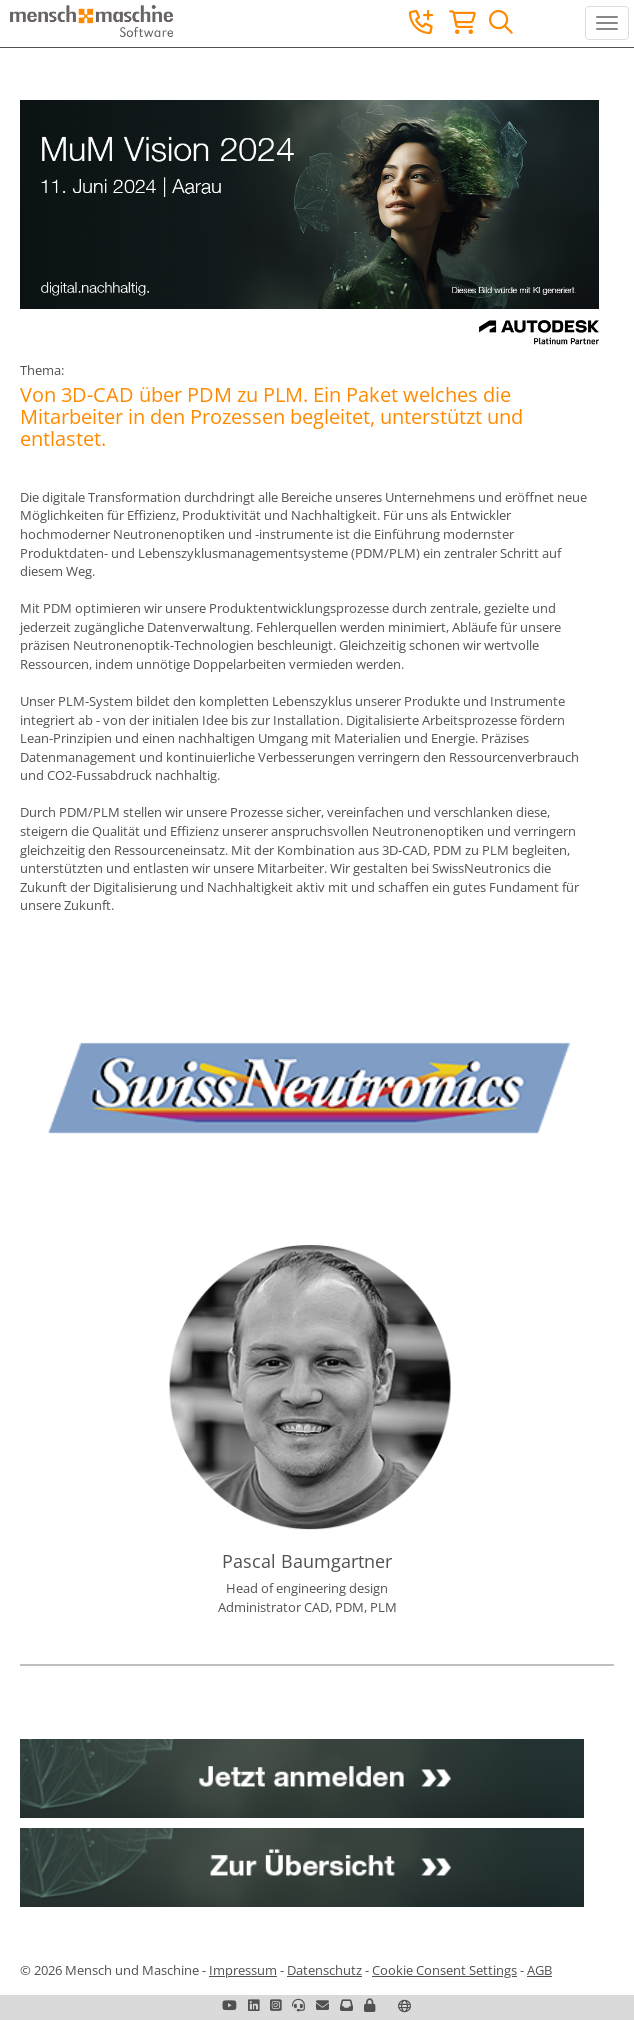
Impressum (243, 1970)
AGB (539, 1970)
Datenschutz (324, 1970)
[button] (369, 2005)
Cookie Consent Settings (444, 1970)
